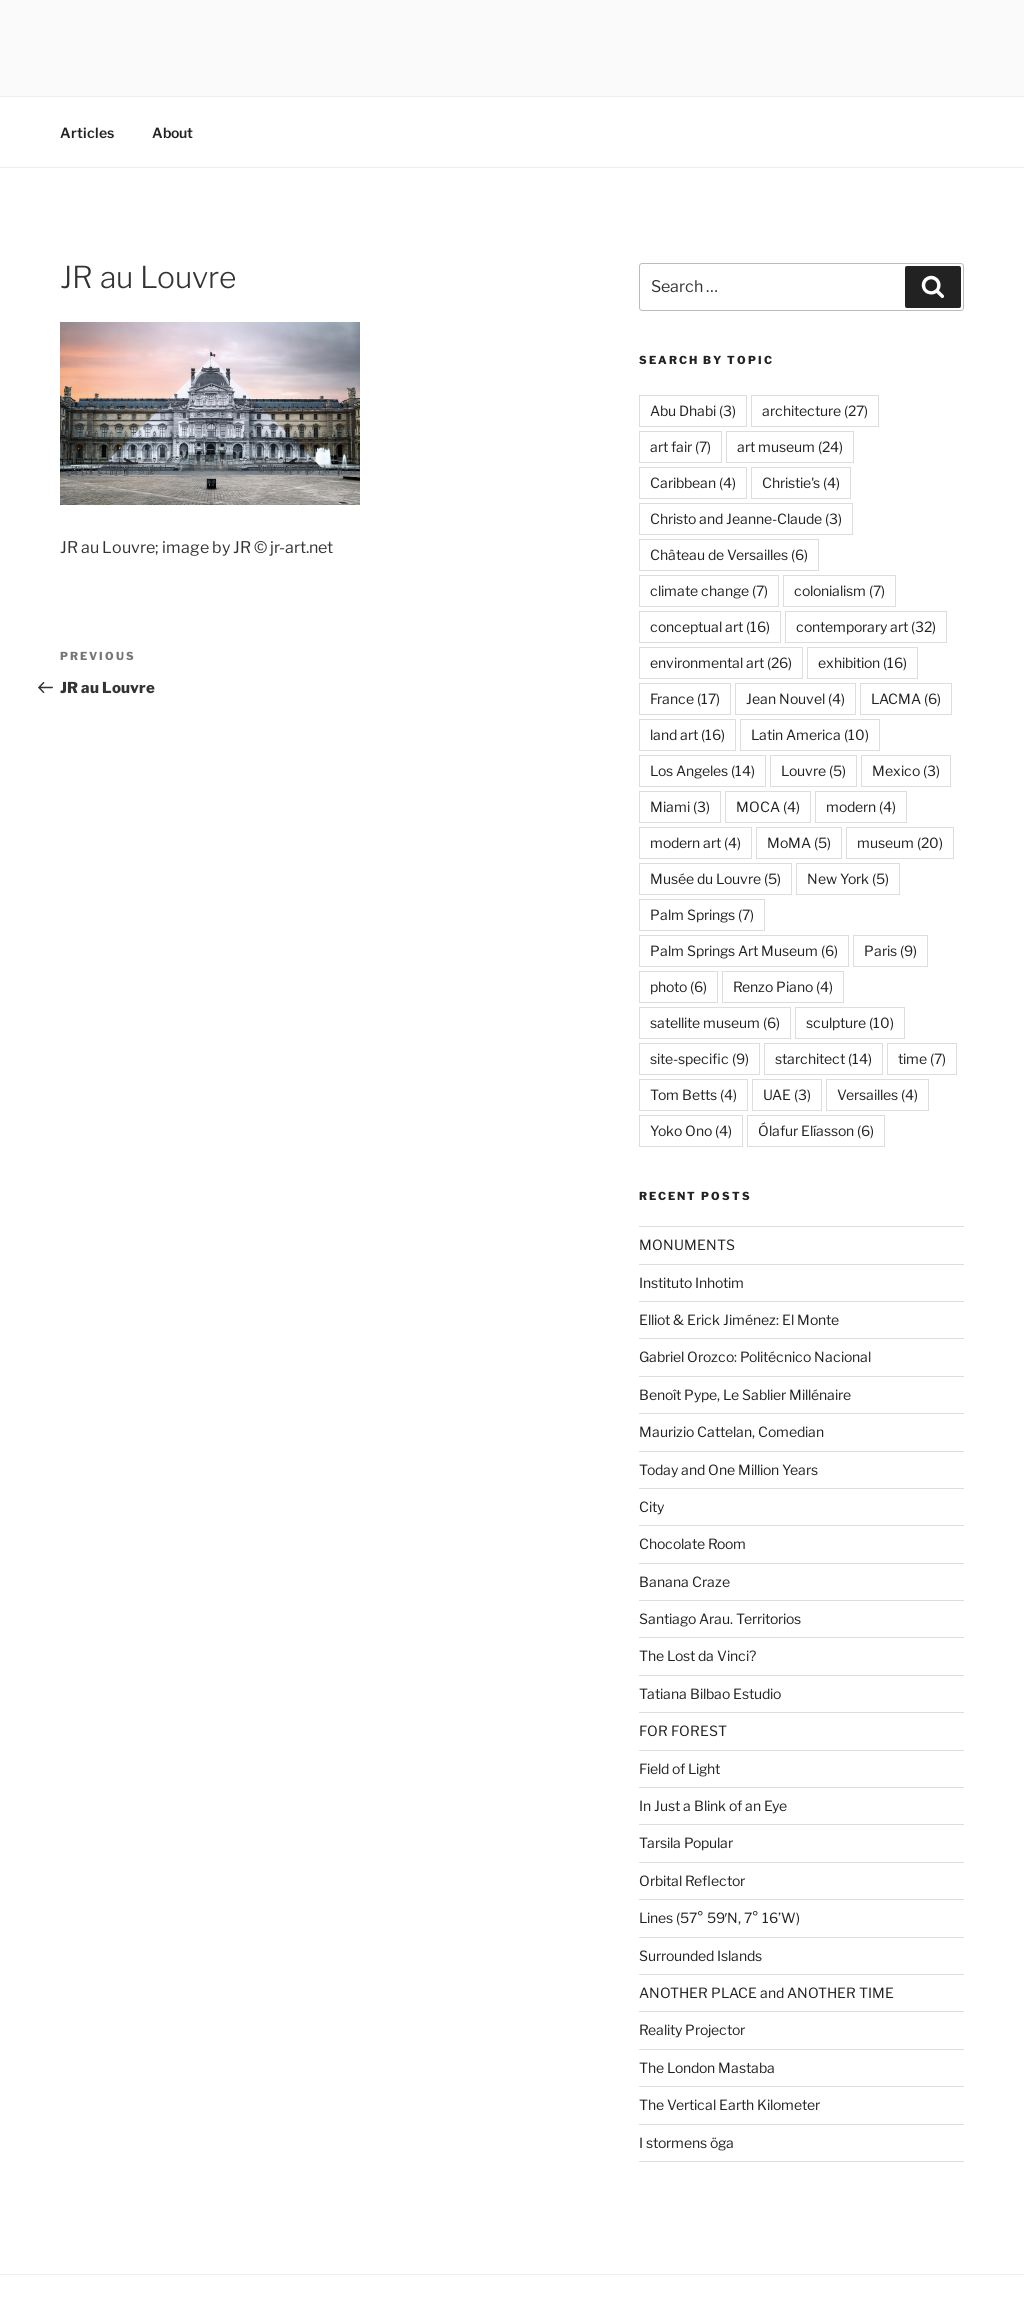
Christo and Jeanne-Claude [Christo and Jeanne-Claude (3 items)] (746, 518)
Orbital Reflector (692, 1880)
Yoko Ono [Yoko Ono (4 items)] (691, 1130)
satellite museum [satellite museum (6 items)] (715, 1022)
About (172, 132)
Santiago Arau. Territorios (720, 1618)
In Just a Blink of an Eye (713, 1805)
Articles (87, 132)
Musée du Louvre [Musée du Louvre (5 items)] (715, 878)
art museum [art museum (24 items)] (790, 446)
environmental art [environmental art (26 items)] (721, 662)
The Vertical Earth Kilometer (729, 2104)
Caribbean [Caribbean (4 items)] (693, 482)
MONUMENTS (687, 1244)
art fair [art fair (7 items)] (680, 446)
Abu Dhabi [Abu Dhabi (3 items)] (693, 410)
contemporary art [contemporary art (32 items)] (866, 626)
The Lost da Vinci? (697, 1655)
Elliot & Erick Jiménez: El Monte (739, 1319)
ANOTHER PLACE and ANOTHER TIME (766, 1992)
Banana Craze (684, 1581)
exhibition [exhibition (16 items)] (862, 662)
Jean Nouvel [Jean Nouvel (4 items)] (795, 698)
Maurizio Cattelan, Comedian (731, 1431)
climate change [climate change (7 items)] (709, 590)
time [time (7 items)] (922, 1058)
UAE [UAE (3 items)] (787, 1094)
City (651, 1506)
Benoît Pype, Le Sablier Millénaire (745, 1394)
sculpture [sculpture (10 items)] (850, 1022)
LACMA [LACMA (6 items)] (906, 698)
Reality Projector (692, 2029)
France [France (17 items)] (685, 698)
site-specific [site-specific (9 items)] (699, 1058)
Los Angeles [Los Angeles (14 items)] (702, 770)
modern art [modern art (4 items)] (695, 842)
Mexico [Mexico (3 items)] (906, 770)
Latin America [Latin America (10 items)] (810, 734)
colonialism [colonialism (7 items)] (839, 590)
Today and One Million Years (728, 1469)
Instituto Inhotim (691, 1282)
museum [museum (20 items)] (900, 842)
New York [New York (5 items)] (848, 878)
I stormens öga (686, 2142)
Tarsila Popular (686, 1842)
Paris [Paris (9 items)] (890, 950)
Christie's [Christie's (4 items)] (801, 482)
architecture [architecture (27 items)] (815, 410)
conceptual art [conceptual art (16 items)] (710, 626)
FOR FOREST (683, 1730)
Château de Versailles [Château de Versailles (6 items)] (729, 554)
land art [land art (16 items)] (687, 734)
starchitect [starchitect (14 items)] (823, 1058)
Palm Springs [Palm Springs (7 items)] (702, 914)
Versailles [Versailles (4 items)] (877, 1094)
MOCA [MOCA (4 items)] (768, 806)
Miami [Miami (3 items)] (680, 806)
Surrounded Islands (700, 1955)
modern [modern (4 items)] (861, 806)
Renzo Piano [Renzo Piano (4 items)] (783, 986)
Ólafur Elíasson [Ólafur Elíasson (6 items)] (816, 1130)
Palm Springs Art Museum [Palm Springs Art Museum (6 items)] (744, 950)
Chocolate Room (692, 1543)
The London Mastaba (707, 2067)
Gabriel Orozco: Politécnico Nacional (755, 1356)
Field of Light (679, 1768)
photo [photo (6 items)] (678, 986)
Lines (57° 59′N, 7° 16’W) (720, 1917)
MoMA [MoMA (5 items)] (799, 842)
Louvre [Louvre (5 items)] (813, 770)
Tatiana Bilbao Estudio (710, 1693)
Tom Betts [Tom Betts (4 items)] (693, 1094)
